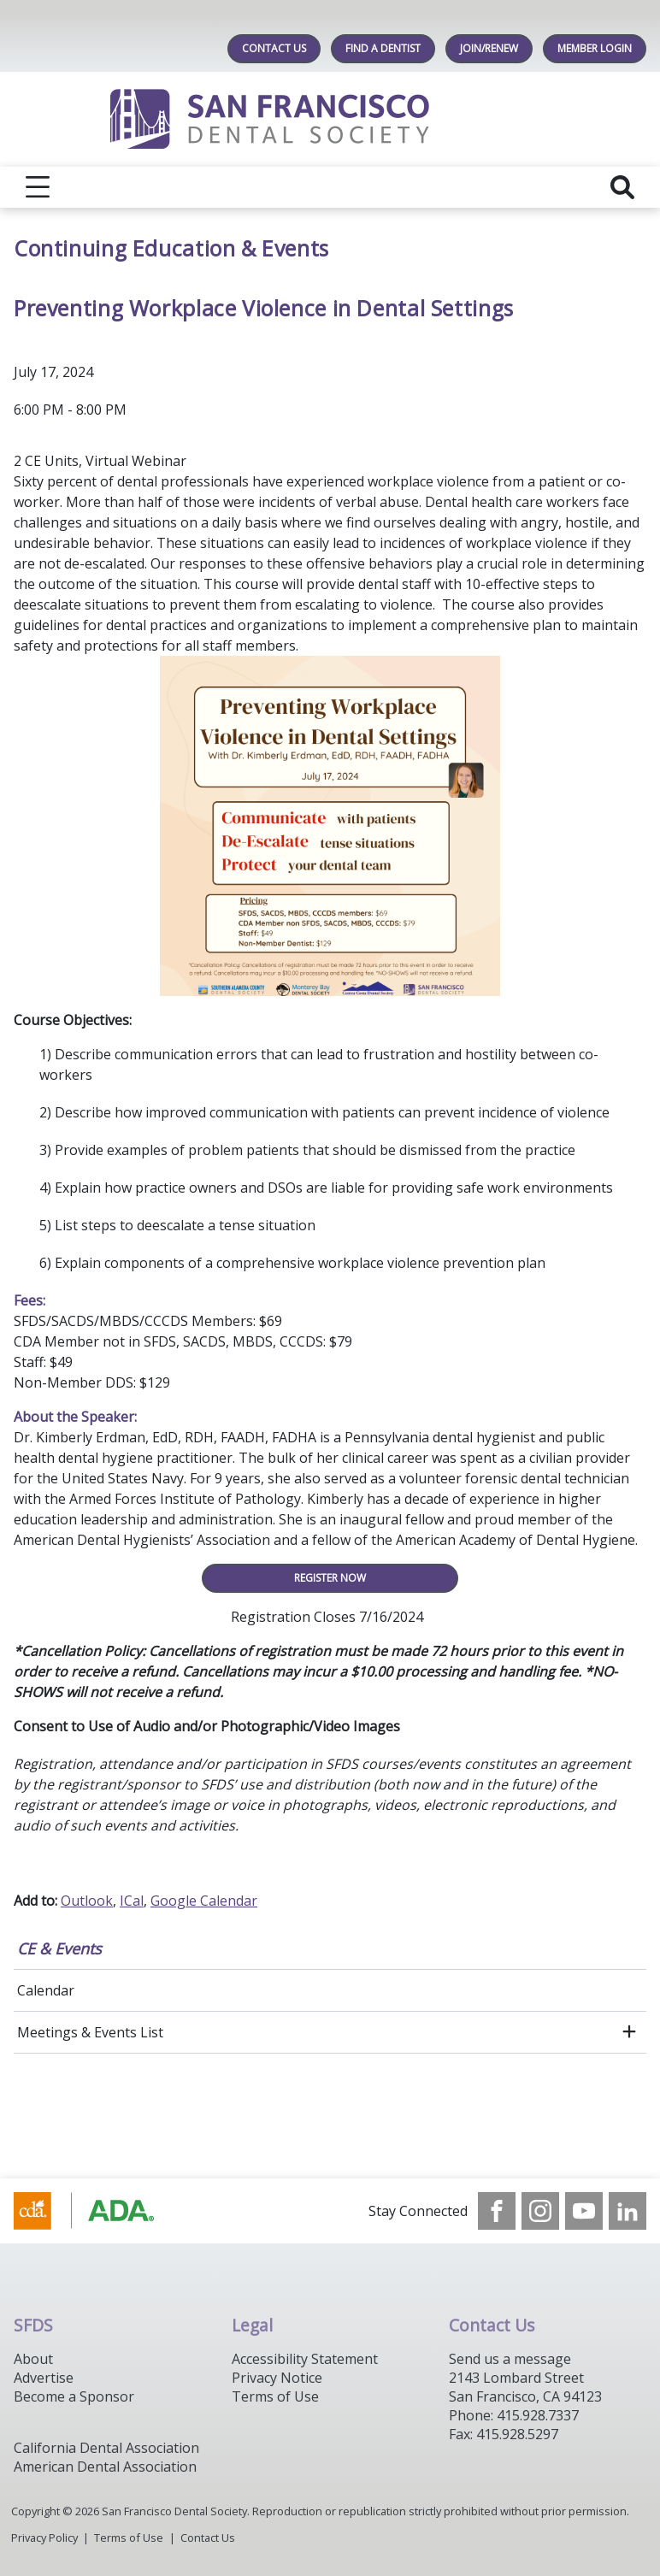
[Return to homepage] (330, 119)
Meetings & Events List (90, 2032)
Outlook (87, 1900)
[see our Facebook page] (497, 2211)
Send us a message (510, 2358)
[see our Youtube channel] (584, 2211)
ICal (132, 1900)
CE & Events (59, 1948)
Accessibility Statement (305, 2358)
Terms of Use (275, 2396)
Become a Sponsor (74, 2396)
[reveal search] (622, 187)
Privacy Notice (277, 2377)
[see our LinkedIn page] (627, 2211)
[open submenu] (629, 2032)
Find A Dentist (383, 48)
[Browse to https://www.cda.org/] (100, 2211)
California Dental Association (106, 2447)
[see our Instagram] (540, 2211)
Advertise (44, 2377)
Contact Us (274, 48)
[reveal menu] (38, 187)
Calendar (45, 1990)
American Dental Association (105, 2466)
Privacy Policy (44, 2537)
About (33, 2358)
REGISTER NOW (330, 1578)
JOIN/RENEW (489, 48)
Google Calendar (203, 1900)
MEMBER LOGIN (594, 48)
